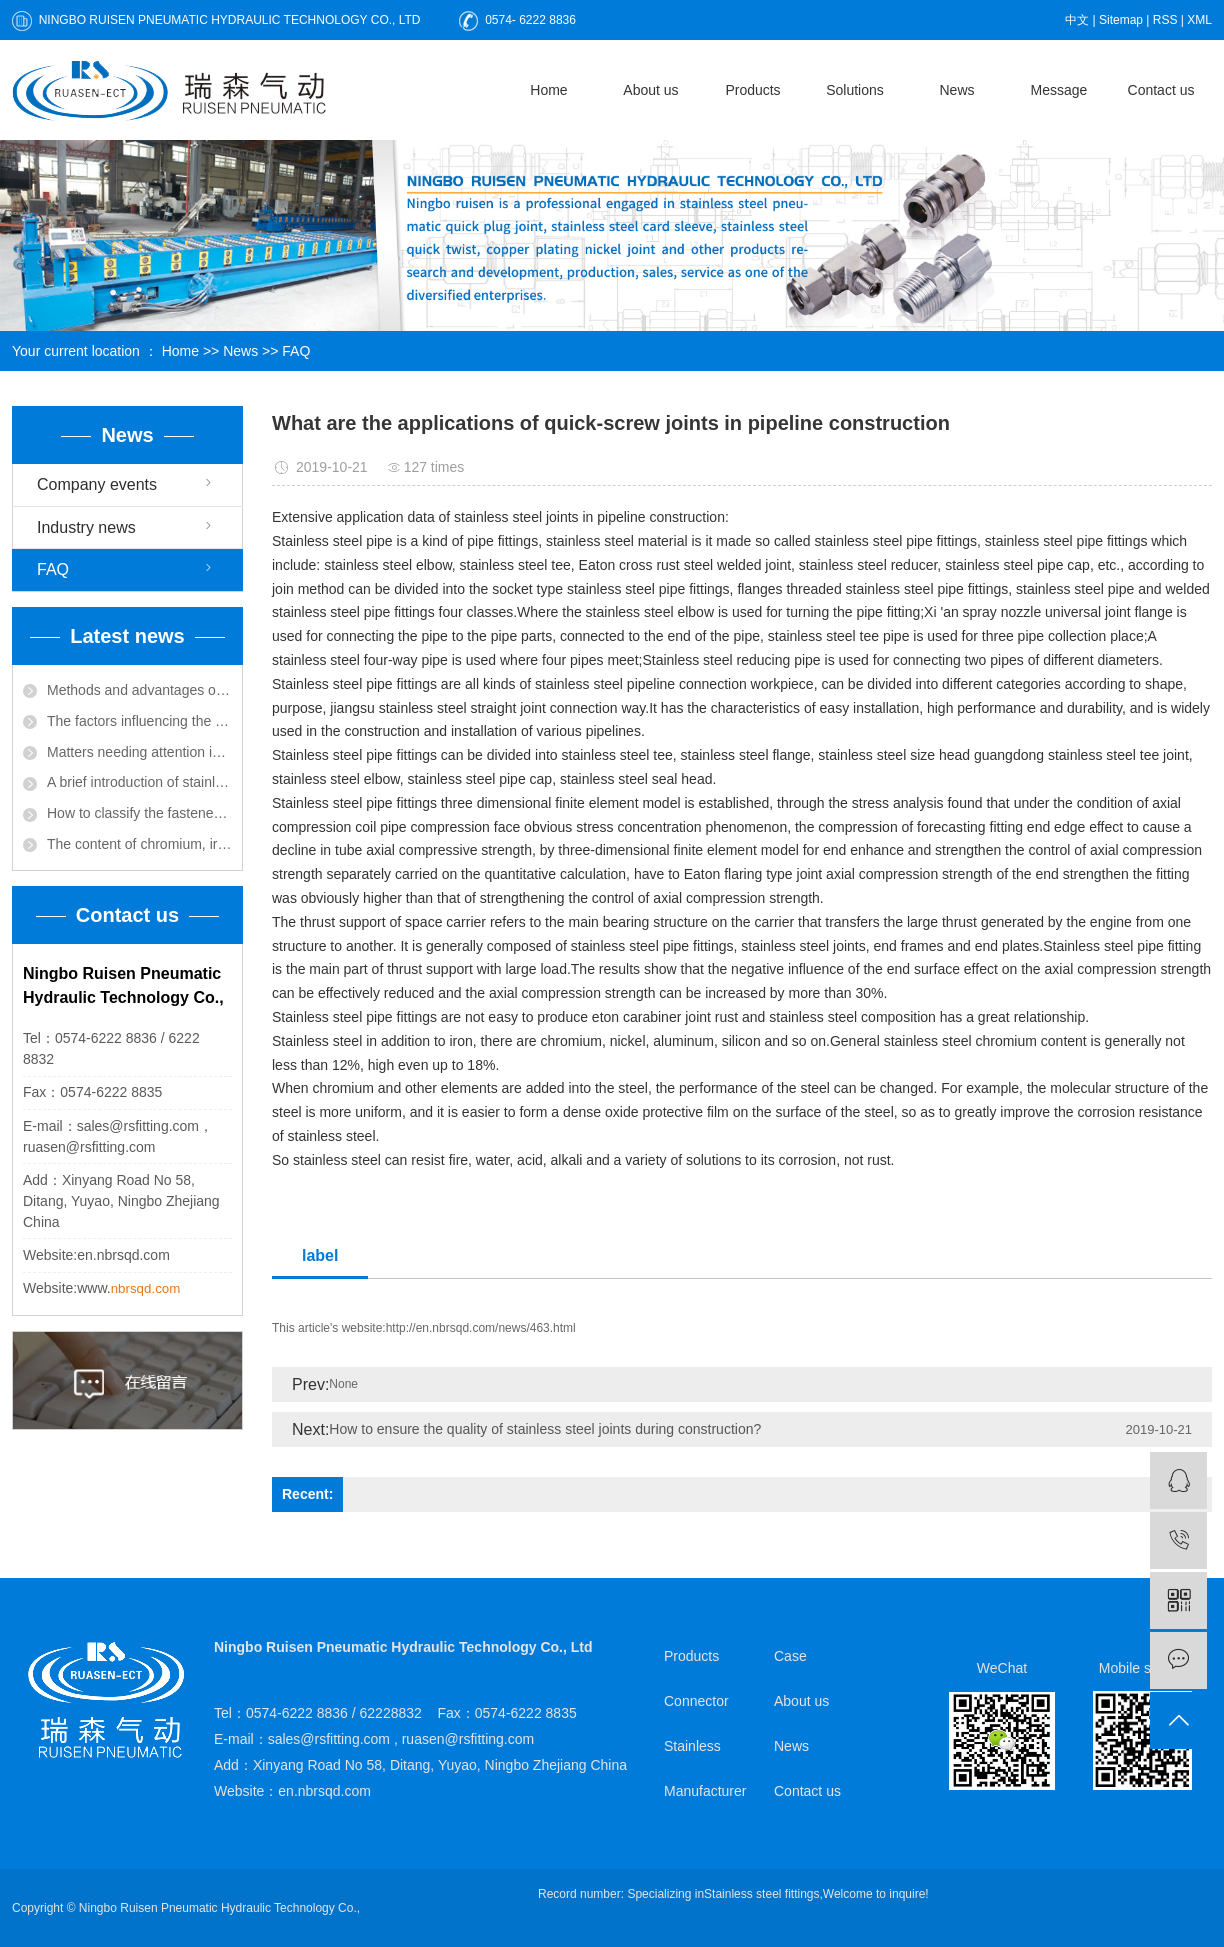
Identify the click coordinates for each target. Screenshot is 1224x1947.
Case (790, 1656)
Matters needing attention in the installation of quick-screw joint (139, 752)
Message (1059, 90)
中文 (1077, 20)
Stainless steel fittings (761, 1894)
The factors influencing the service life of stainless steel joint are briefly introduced (139, 721)
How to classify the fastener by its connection (139, 813)
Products (752, 90)
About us (650, 90)
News (956, 90)
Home (548, 90)
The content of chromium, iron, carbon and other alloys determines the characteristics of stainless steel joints (139, 844)
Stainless (692, 1746)
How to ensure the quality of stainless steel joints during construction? (545, 1429)
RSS (1165, 20)
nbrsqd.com (146, 1288)
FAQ (296, 351)
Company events (97, 484)
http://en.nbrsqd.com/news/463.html (481, 1328)
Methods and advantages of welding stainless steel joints (139, 690)
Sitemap (1121, 20)
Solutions (855, 90)
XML (1199, 20)
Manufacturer (705, 1791)
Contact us (1161, 90)
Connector (696, 1701)
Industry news (86, 527)
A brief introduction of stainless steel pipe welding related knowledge (139, 782)
